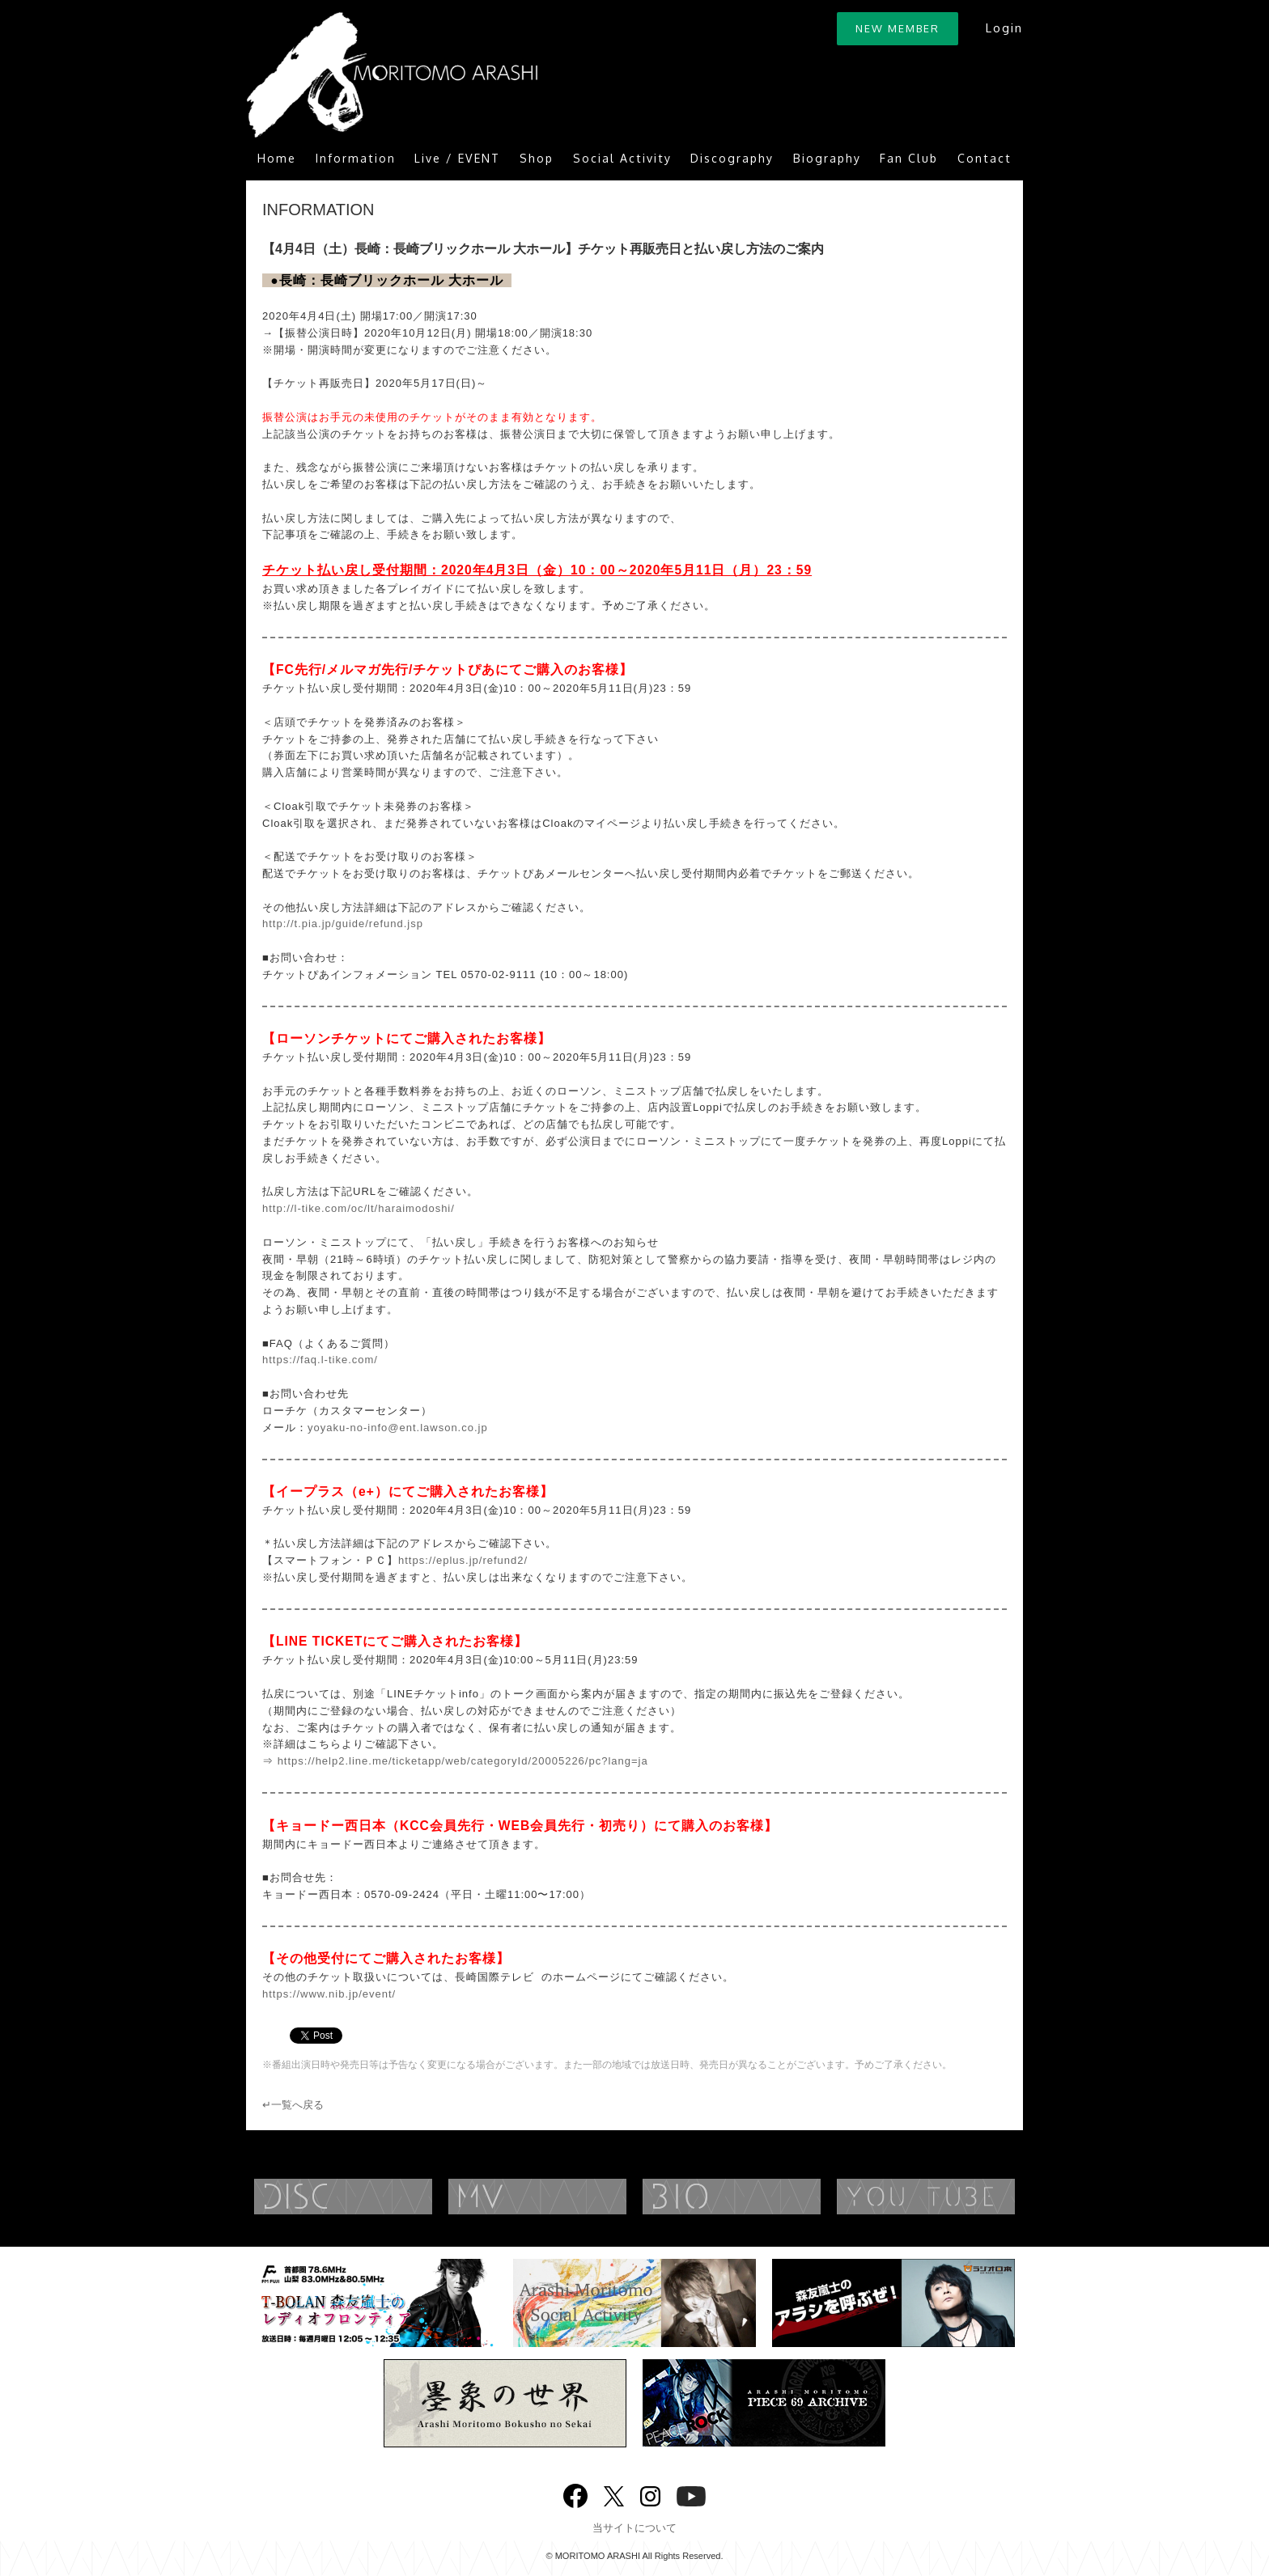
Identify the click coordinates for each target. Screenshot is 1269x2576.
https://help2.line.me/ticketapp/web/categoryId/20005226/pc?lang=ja (463, 1761)
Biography (827, 158)
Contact (984, 158)
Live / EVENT (457, 158)
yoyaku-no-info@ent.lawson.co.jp (398, 1427)
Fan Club (909, 158)
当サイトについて (634, 2528)
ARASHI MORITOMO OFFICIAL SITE (391, 75)
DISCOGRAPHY (375, 2196)
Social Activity (622, 158)
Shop (537, 158)
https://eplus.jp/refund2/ (463, 1560)
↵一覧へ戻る (293, 2105)
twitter (614, 2494)
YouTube (958, 2196)
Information (356, 158)
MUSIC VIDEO (569, 2196)
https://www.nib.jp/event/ (329, 1994)
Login (1004, 28)
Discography (732, 158)
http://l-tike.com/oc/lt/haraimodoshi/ (358, 1208)
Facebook (575, 2492)
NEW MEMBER (897, 28)
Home (276, 158)
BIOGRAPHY (764, 2196)
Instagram (650, 2494)
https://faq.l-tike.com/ (320, 1360)
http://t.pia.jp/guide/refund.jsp (342, 923)
